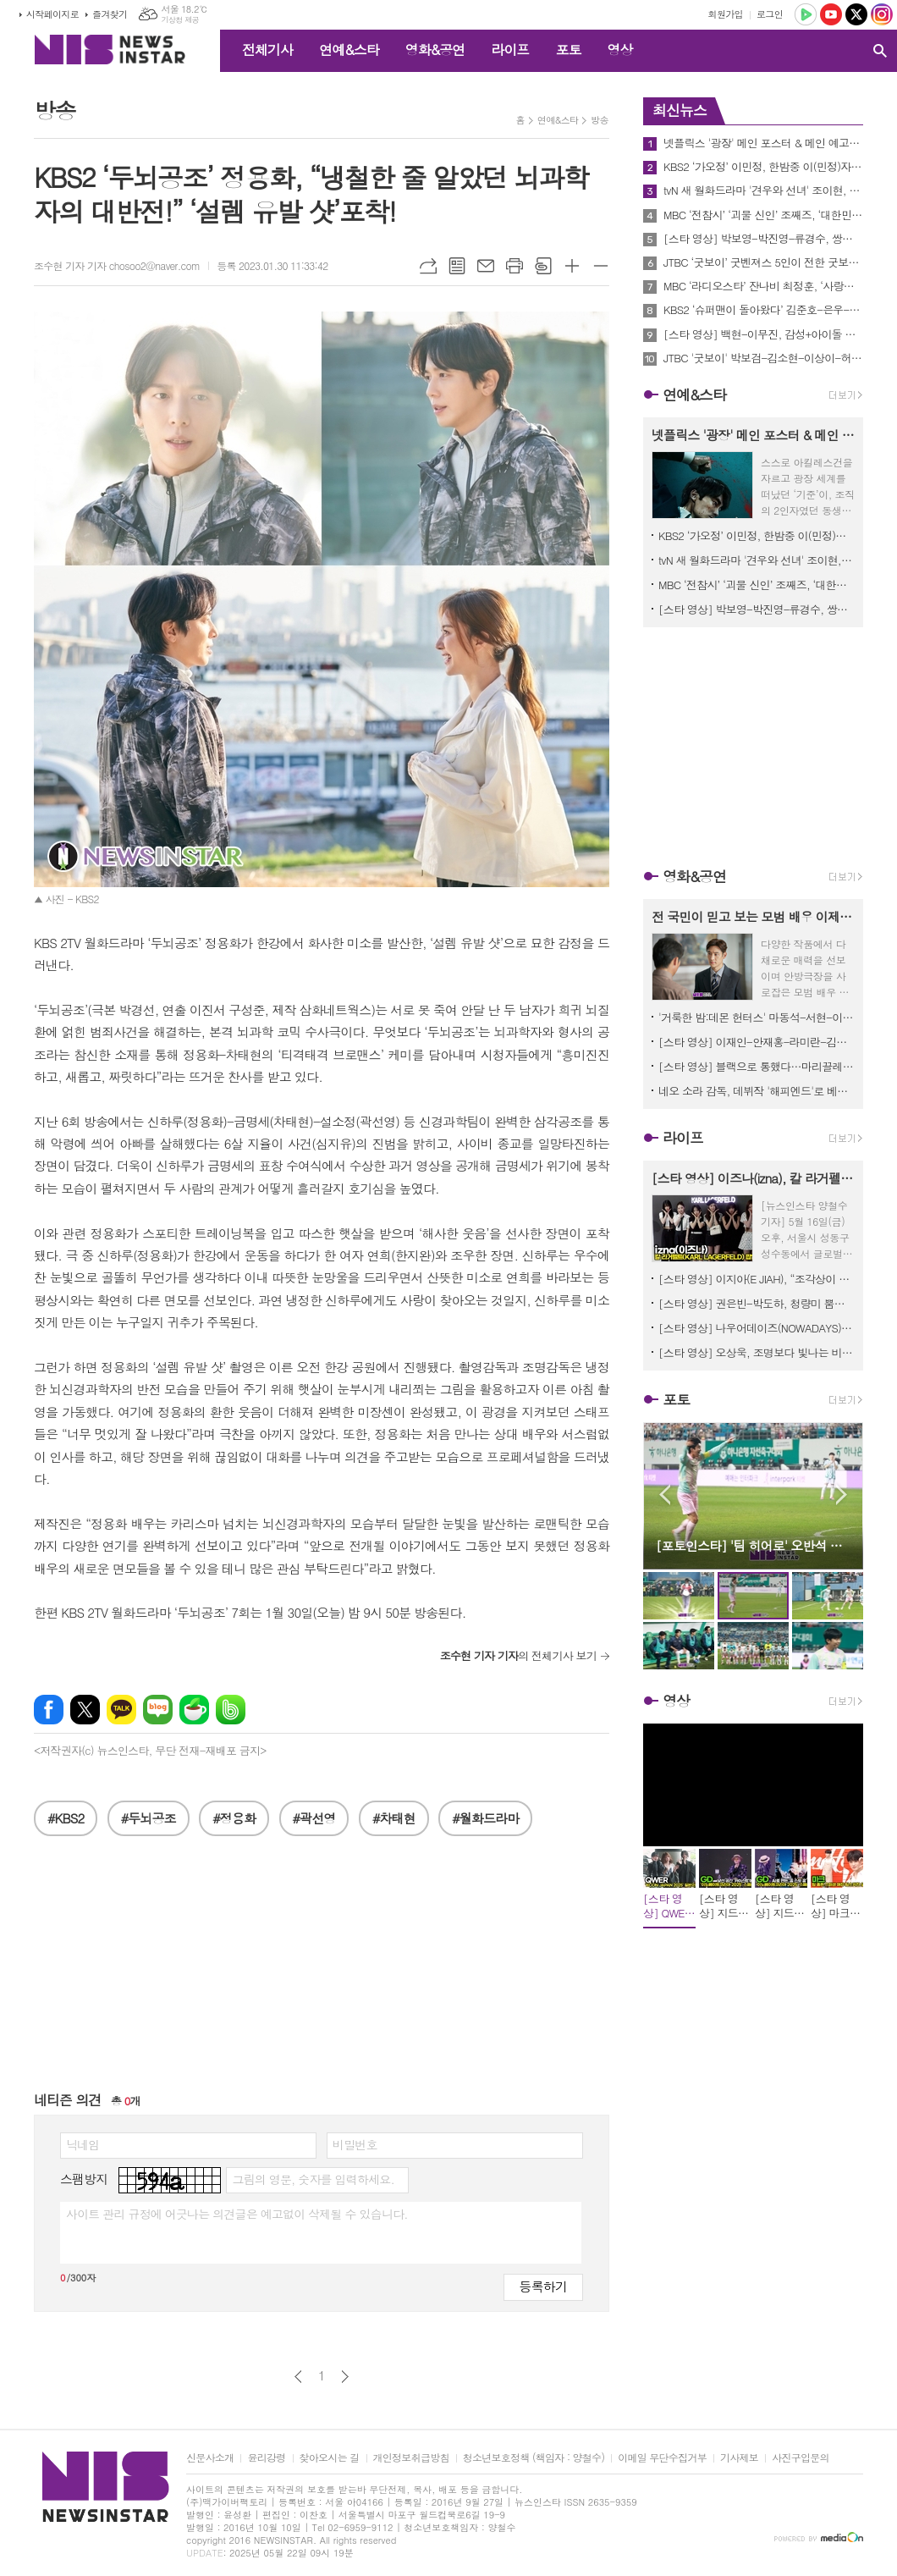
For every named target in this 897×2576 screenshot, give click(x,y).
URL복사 (428, 265)
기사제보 (739, 2458)
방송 (599, 119)
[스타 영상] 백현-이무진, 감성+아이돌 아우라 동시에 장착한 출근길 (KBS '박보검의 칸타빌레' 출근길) (763, 334)
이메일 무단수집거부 (662, 2458)
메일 (485, 265)
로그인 (770, 14)
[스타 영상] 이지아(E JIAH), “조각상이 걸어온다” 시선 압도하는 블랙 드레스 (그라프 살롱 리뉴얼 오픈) (756, 1279)
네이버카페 (194, 1709)
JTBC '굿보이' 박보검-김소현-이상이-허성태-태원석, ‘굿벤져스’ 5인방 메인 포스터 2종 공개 (763, 358)
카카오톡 (121, 1709)
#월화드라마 (485, 1818)
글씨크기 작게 (600, 265)
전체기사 (267, 49)
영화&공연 (435, 49)
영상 (619, 49)
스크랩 (543, 265)
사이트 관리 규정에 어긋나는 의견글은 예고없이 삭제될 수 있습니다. (237, 2214)
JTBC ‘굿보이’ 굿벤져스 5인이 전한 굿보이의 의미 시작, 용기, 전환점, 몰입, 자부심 (763, 262)
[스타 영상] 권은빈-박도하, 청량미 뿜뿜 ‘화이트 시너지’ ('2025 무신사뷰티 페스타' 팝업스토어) (756, 1303)
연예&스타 (349, 49)
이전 (298, 2376)
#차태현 (393, 1818)
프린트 (514, 265)
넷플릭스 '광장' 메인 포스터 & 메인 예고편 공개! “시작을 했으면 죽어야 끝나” (763, 143)
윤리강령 (266, 2458)
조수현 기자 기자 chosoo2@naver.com (117, 265)
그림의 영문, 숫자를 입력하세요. (312, 2179)
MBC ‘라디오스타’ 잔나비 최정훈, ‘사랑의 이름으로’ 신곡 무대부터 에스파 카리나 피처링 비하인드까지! (763, 286)
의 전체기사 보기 (518, 1655)
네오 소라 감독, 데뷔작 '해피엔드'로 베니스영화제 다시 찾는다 (756, 1091)
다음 (345, 2376)
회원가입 (725, 14)
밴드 (230, 1709)
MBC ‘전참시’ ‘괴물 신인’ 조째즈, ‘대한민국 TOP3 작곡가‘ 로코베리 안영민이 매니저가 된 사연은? (763, 215)
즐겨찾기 (109, 14)
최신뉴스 (679, 110)
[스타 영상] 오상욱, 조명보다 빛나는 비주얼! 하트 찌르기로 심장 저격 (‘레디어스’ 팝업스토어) (756, 1352)
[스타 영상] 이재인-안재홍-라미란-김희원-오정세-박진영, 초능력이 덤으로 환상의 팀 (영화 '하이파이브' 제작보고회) (756, 1042)
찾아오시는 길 (330, 2458)
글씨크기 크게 (572, 265)
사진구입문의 (800, 2458)
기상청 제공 (180, 19)
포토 (568, 49)
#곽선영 (314, 1818)
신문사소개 (210, 2458)
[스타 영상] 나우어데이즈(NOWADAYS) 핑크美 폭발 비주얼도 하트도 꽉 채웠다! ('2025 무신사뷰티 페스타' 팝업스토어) (756, 1328)
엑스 (85, 1709)
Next (841, 1495)
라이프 (510, 49)
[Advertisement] (321, 1971)
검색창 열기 (880, 51)
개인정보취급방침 (411, 2458)
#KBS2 (65, 1818)
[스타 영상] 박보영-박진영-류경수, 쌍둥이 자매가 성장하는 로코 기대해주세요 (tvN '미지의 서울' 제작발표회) (763, 238)
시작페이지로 (52, 14)
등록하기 (543, 2286)
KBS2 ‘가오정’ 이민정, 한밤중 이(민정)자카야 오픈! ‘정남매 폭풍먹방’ (763, 166)
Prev (665, 1495)
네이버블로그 (158, 1709)
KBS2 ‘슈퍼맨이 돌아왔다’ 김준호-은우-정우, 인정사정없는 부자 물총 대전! (763, 309)
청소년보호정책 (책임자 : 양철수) (533, 2458)
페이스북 (48, 1709)
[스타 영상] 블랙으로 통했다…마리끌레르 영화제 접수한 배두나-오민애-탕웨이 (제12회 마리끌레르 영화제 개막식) (756, 1066)
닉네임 (82, 2144)
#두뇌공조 (148, 1818)
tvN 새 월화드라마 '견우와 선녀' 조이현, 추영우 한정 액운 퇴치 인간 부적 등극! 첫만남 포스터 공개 (763, 190)
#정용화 (234, 1818)
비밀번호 (355, 2144)
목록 (456, 265)
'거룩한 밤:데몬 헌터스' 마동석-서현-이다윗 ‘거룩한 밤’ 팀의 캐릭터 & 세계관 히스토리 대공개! (756, 1017)
